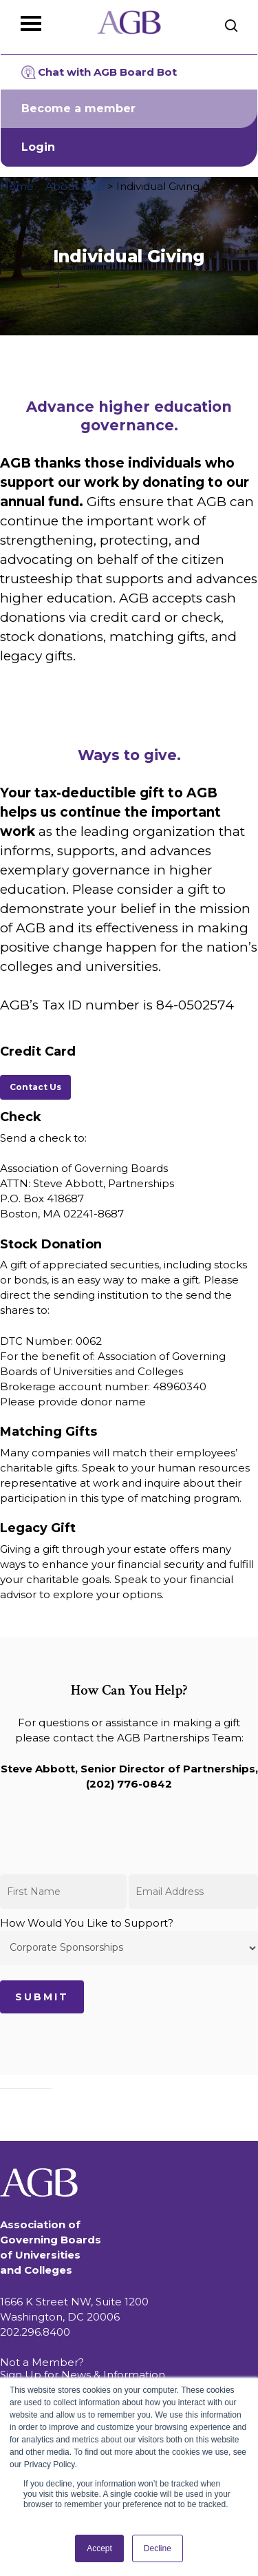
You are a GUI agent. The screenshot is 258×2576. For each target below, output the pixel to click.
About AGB (75, 186)
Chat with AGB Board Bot (99, 72)
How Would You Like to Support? (129, 1940)
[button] (35, 1087)
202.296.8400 (35, 2331)
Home (17, 186)
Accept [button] (99, 2548)
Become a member (78, 108)
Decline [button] (157, 2548)
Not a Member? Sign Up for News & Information (82, 2368)
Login (38, 147)
